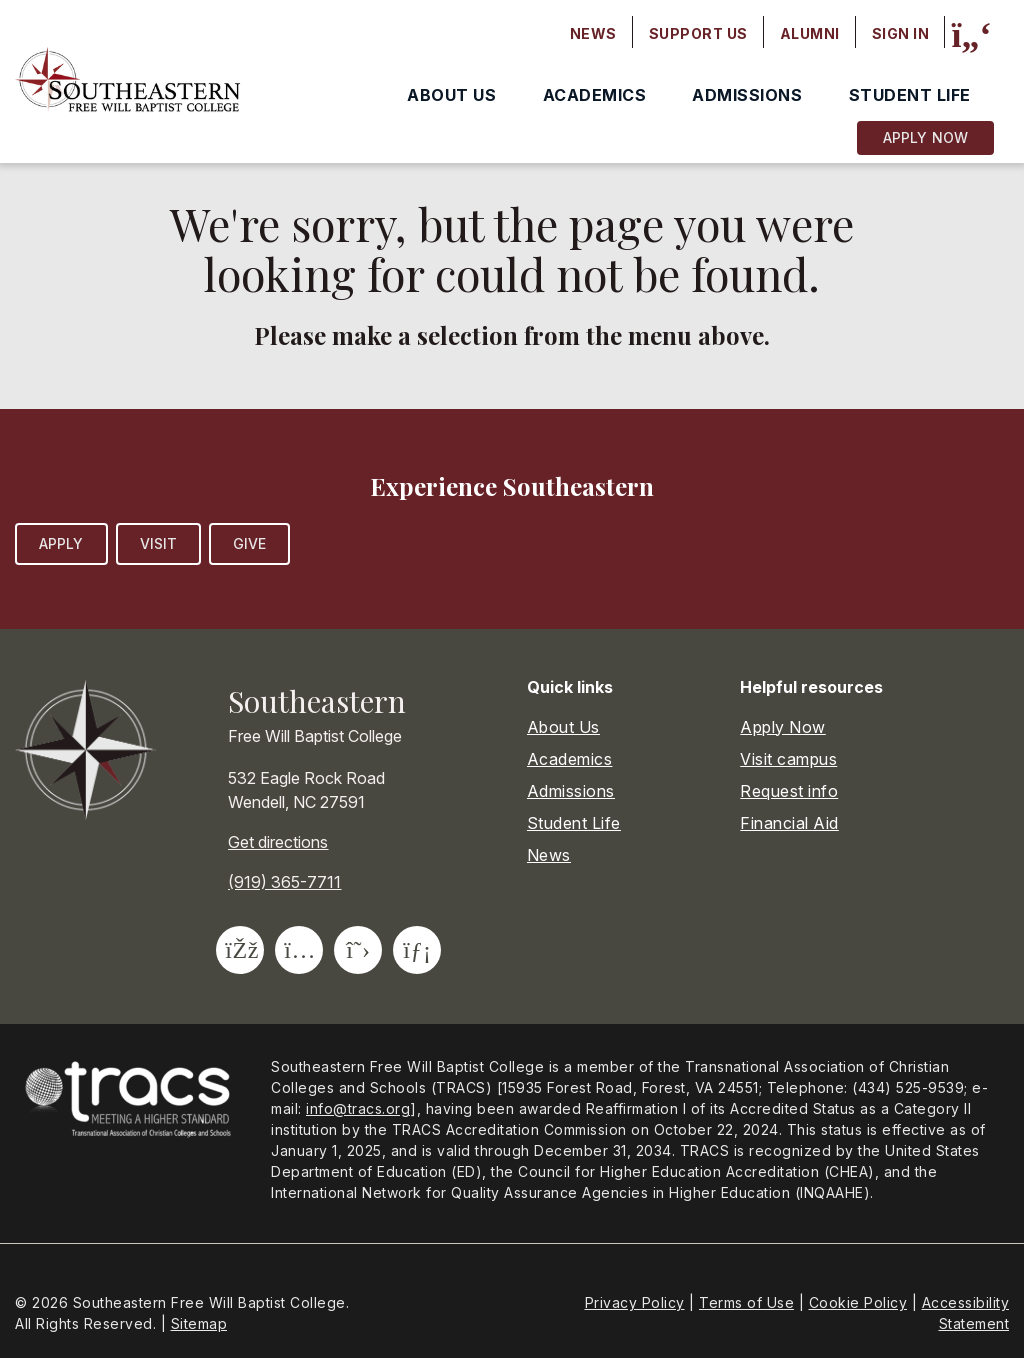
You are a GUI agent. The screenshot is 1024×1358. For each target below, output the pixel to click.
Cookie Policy (858, 1302)
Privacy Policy (635, 1302)
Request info (789, 791)
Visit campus (788, 759)
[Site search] (971, 35)
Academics (595, 95)
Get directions (278, 842)
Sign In (901, 33)
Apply (61, 543)
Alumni (810, 33)
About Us (451, 95)
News (593, 33)
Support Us (698, 33)
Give (249, 543)
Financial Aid (789, 823)
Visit (159, 543)
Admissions (747, 95)
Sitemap (199, 1323)
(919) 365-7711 (284, 882)
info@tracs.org (358, 1108)
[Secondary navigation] (750, 34)
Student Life (910, 95)
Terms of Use (746, 1302)
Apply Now (925, 137)
